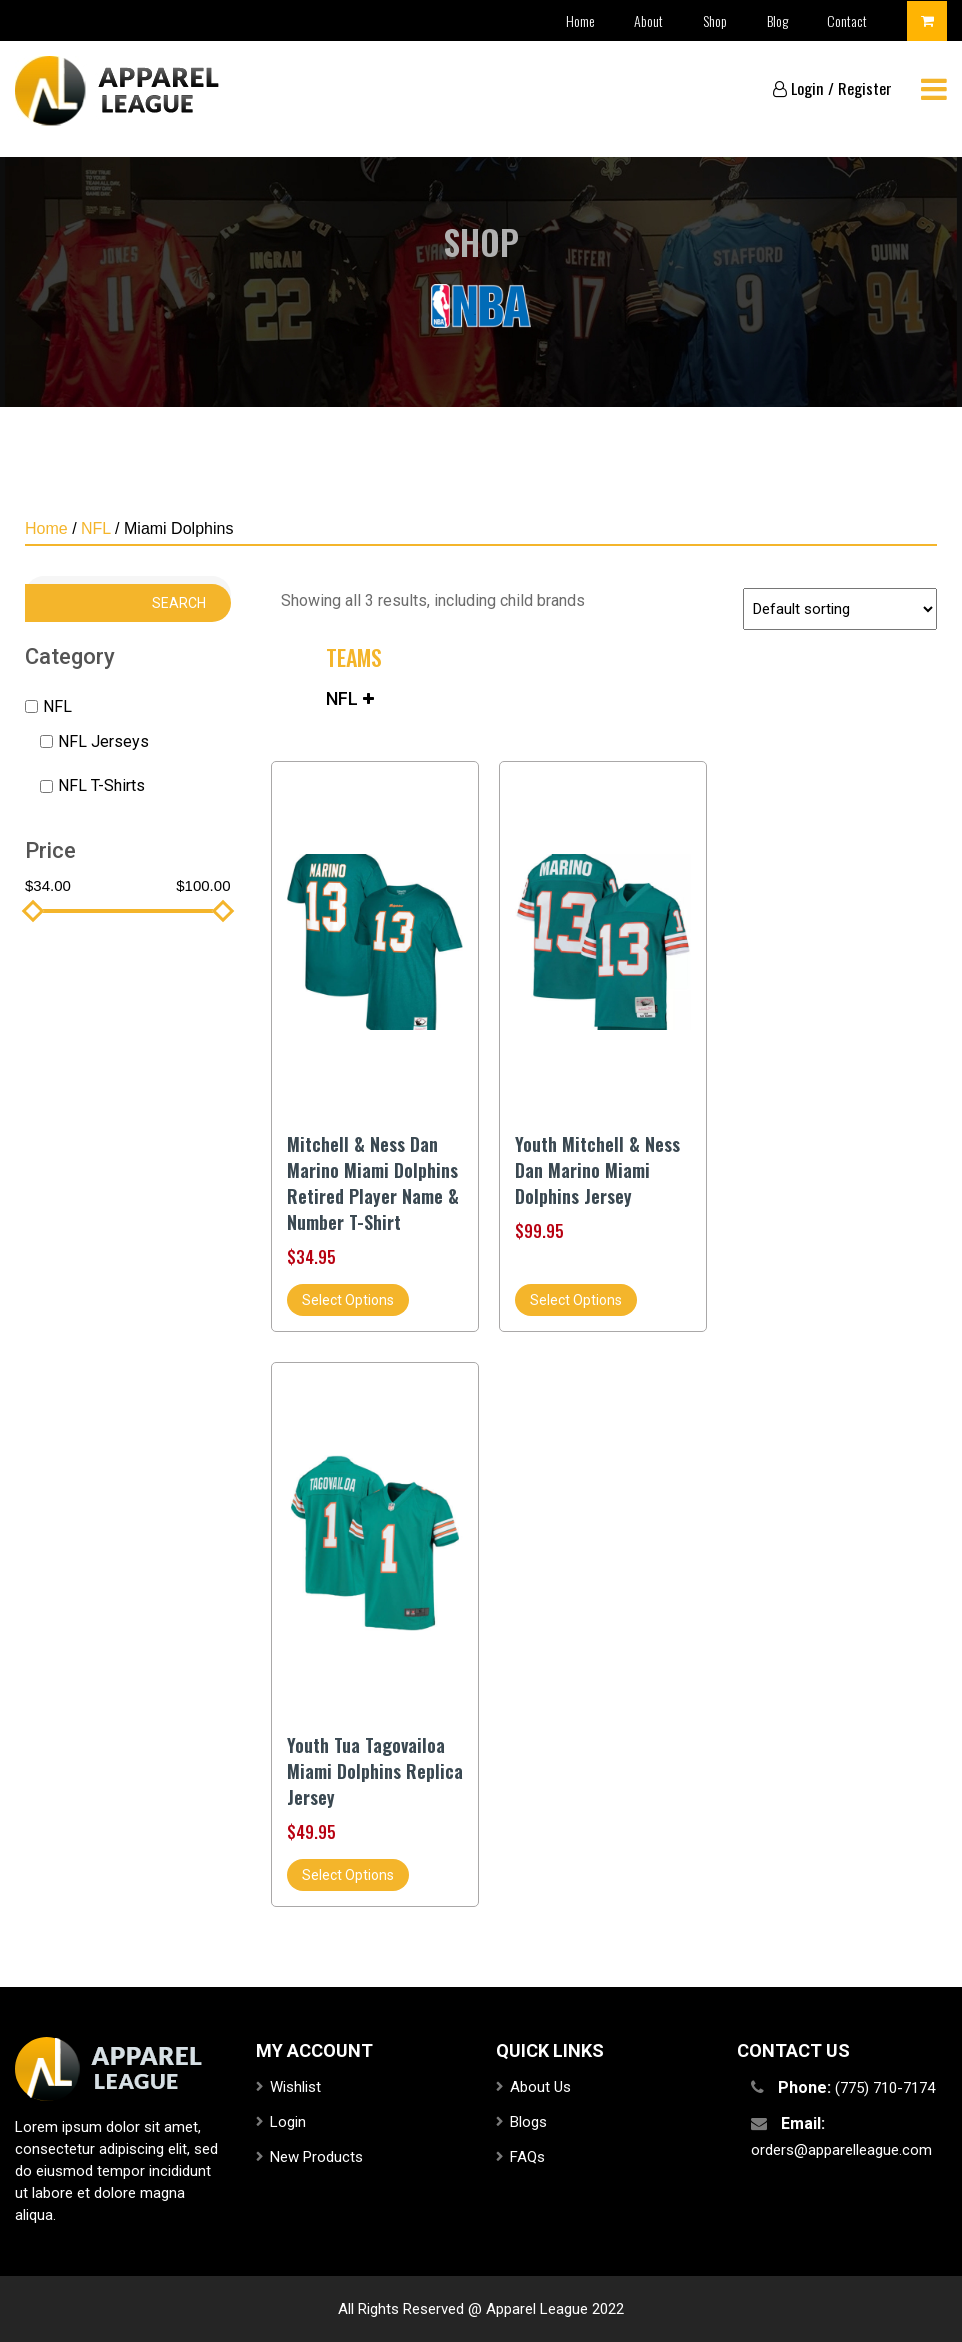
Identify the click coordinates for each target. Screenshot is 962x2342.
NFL (96, 528)
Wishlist (295, 2087)
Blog (776, 20)
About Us (540, 2087)
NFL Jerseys (103, 741)
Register (865, 88)
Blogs (528, 2122)
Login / (804, 88)
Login (288, 2122)
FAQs (527, 2157)
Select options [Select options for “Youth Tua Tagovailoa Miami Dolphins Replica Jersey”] (348, 1875)
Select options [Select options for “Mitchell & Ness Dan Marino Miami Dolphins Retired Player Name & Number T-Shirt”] (348, 1300)
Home (578, 20)
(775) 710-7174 (885, 2088)
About (647, 20)
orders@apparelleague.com (841, 2150)
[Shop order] (840, 609)
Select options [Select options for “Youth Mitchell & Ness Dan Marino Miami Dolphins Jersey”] (576, 1300)
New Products (316, 2157)
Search (179, 603)
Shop (714, 20)
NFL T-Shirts (101, 785)
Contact (847, 20)
